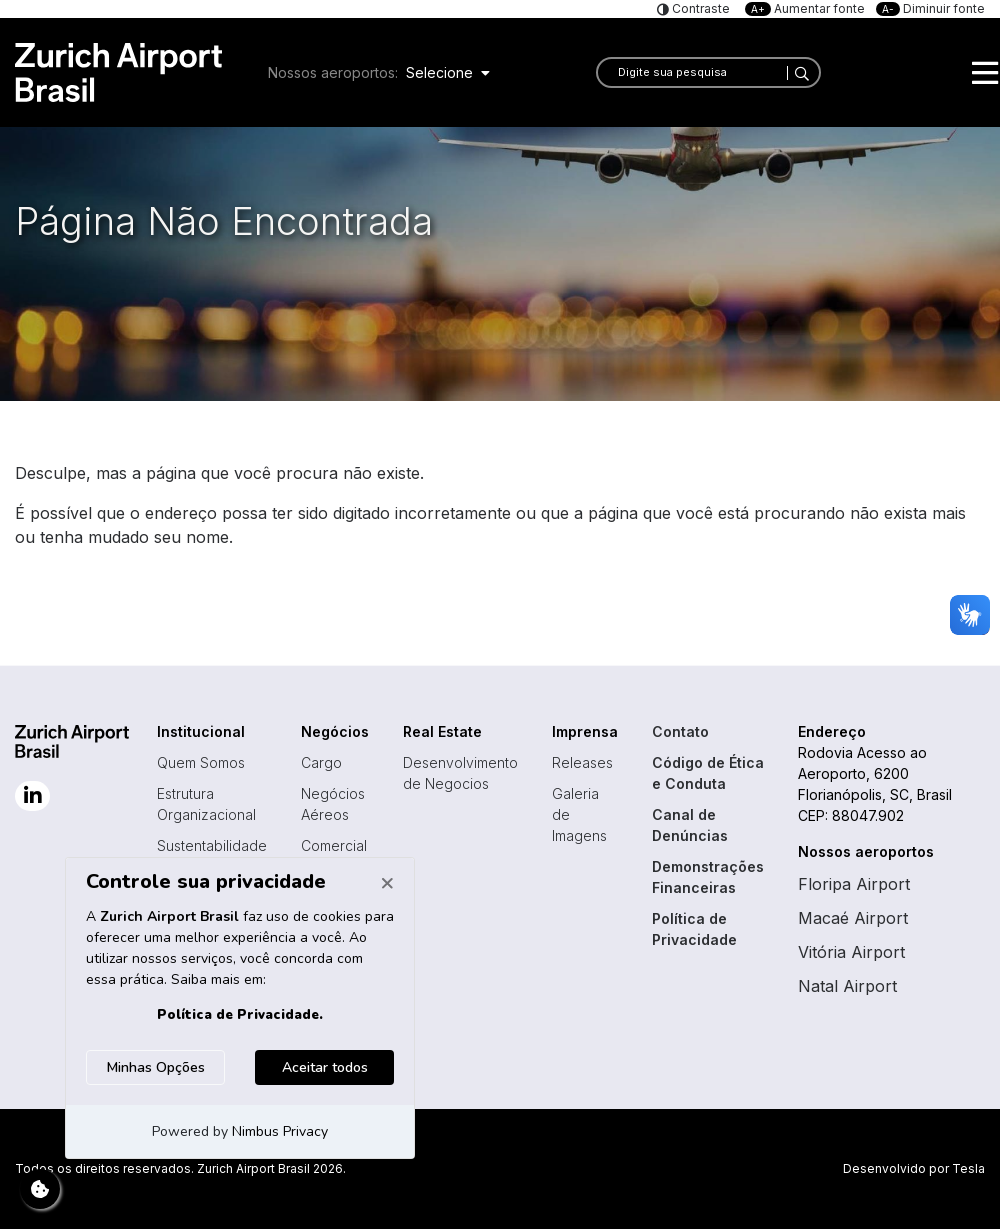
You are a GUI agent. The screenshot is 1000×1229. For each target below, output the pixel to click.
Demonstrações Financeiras (708, 877)
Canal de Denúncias (690, 825)
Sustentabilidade (212, 845)
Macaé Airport (853, 918)
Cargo (321, 762)
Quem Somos (201, 762)
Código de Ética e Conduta (708, 773)
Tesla (968, 1168)
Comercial (334, 845)
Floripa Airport (854, 884)
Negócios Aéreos (333, 804)
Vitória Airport (851, 952)
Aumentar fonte (806, 8)
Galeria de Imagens (579, 814)
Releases (582, 762)
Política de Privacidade (694, 929)
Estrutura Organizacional (206, 804)
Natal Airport (847, 986)
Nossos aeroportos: (333, 72)
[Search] (798, 73)
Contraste (699, 8)
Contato (680, 731)
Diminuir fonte (930, 8)
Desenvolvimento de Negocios (460, 773)
